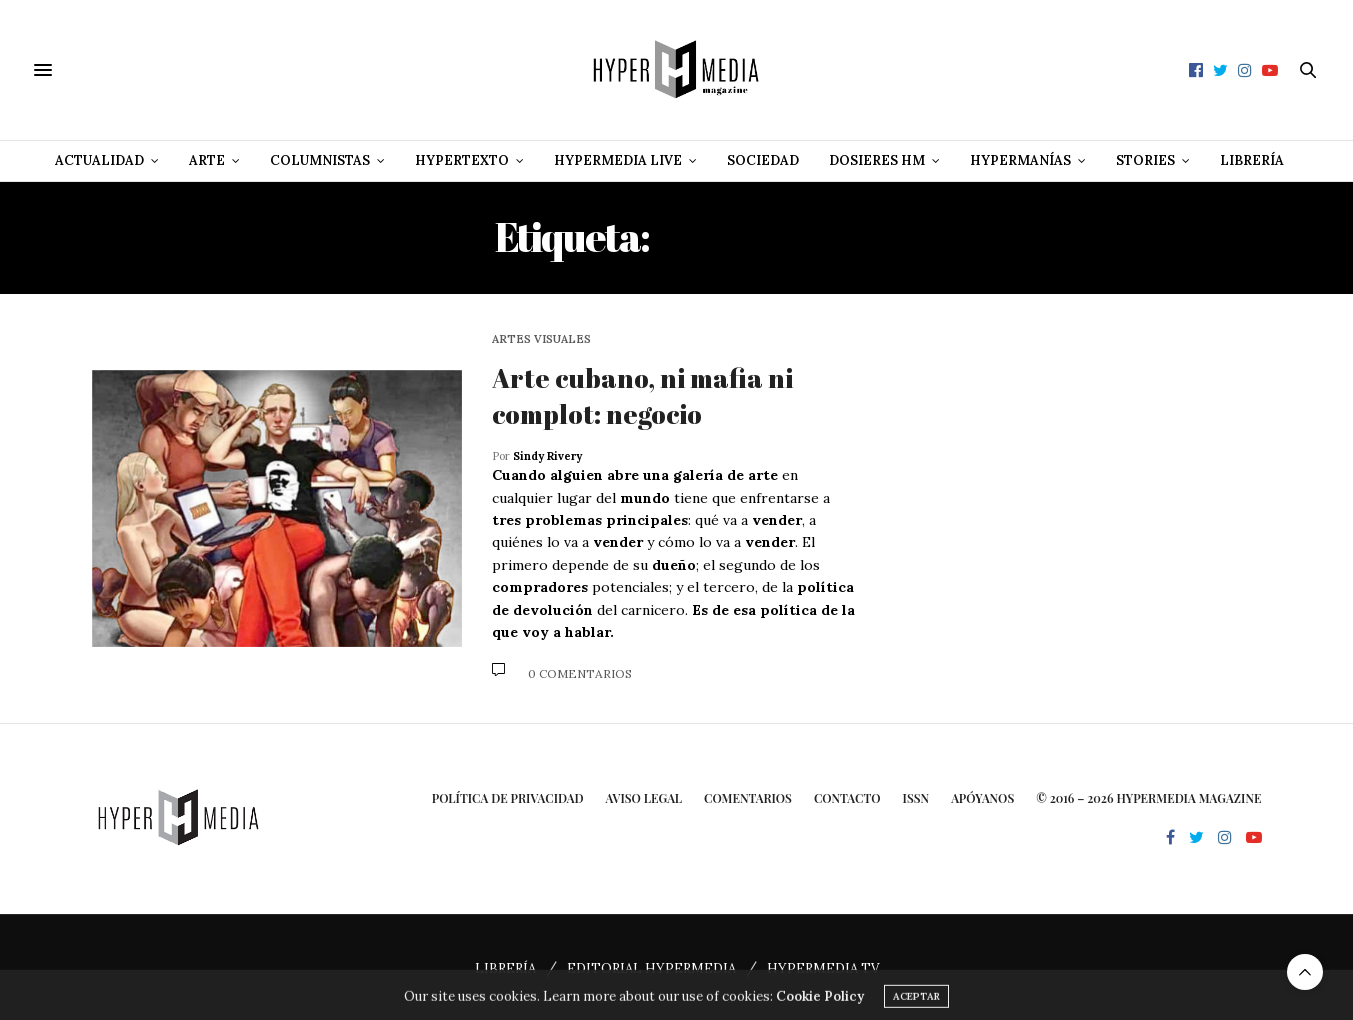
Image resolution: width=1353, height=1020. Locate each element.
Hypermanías (1020, 160)
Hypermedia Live (618, 160)
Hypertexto (462, 160)
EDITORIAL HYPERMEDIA (651, 968)
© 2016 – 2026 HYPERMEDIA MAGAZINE (1148, 798)
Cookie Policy (820, 1008)
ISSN (916, 798)
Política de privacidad (508, 798)
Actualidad (99, 160)
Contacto (847, 798)
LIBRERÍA (505, 968)
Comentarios (748, 798)
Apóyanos (982, 798)
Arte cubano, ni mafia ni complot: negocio (642, 396)
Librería (1252, 160)
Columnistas (320, 160)
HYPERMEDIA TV (823, 968)
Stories (1145, 160)
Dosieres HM (877, 160)
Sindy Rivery (547, 456)
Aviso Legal (643, 798)
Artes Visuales (541, 339)
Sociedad (763, 160)
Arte (207, 160)
